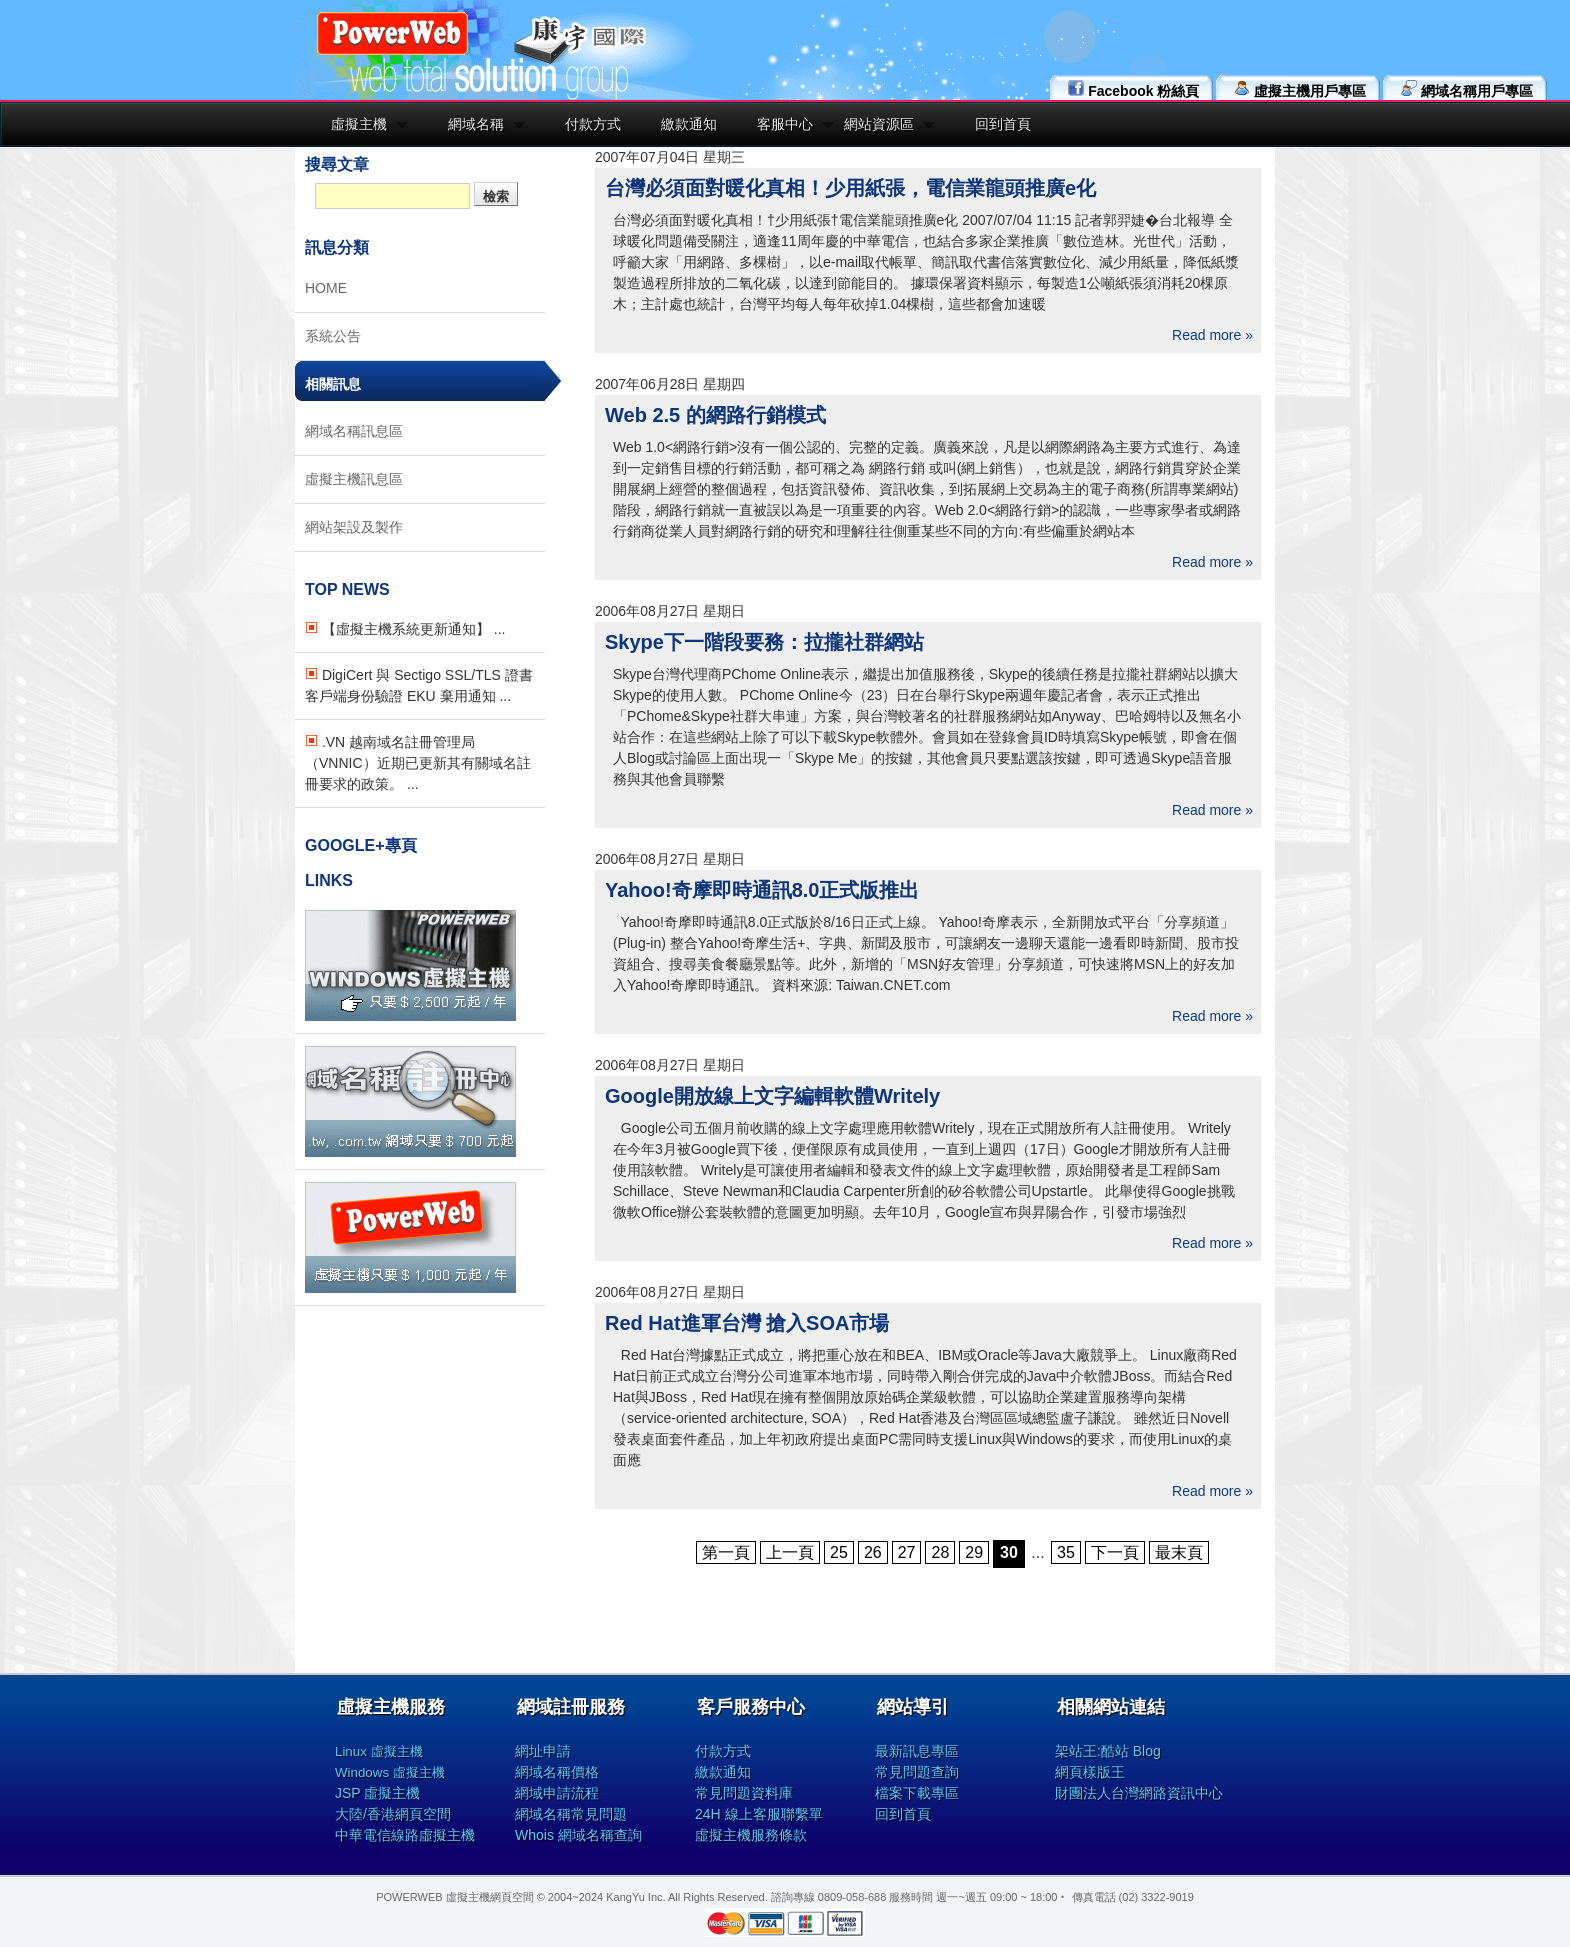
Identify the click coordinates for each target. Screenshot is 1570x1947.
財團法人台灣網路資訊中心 (1139, 1793)
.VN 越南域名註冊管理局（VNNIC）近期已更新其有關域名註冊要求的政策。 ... (418, 763)
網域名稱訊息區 (354, 431)
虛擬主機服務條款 (751, 1835)
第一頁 (726, 1552)
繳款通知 (689, 124)
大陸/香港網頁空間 (393, 1814)
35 (1066, 1552)
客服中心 (785, 124)
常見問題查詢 (917, 1772)
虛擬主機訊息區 (354, 479)
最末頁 (1179, 1552)
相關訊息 (333, 384)
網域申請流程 (557, 1793)
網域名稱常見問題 (571, 1814)
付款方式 (593, 124)
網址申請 (543, 1751)
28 (940, 1552)
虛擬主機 (359, 124)
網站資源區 (879, 124)
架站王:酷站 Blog (1108, 1751)
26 (873, 1552)
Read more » (1212, 335)
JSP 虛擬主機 (377, 1793)
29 (974, 1552)
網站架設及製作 (354, 527)
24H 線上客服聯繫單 (759, 1814)
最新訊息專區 (917, 1751)
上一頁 (790, 1552)
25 (839, 1552)
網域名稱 (476, 124)
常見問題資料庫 (744, 1793)
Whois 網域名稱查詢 (578, 1835)
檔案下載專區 (917, 1793)
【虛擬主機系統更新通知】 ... (405, 629)
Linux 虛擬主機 (379, 1751)
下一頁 (1115, 1552)
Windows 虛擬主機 (390, 1772)
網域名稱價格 (557, 1772)
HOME (326, 288)
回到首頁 (1003, 124)
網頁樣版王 (1090, 1772)
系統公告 (333, 336)
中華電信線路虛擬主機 (405, 1835)
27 (907, 1552)
